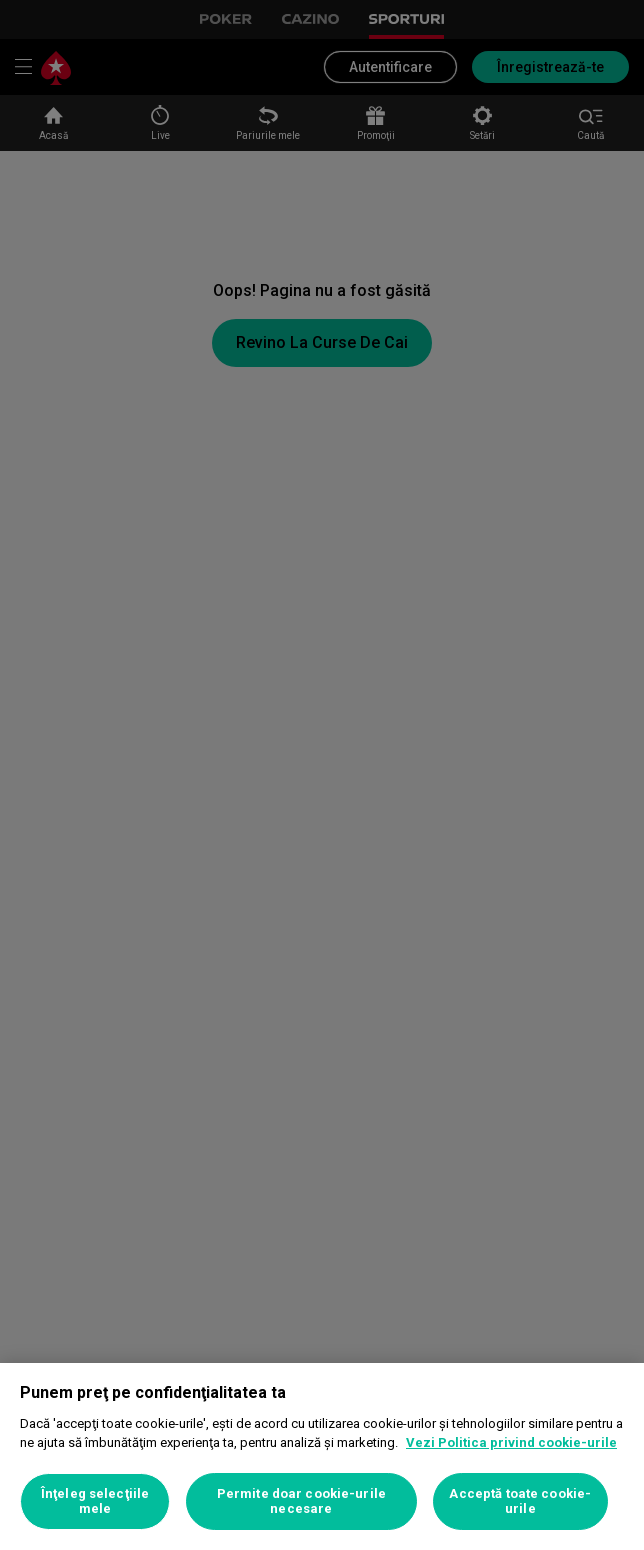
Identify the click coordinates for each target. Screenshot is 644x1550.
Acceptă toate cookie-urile (520, 1501)
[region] (322, 1456)
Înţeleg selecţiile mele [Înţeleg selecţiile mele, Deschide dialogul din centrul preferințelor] (95, 1501)
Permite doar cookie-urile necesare (301, 1501)
